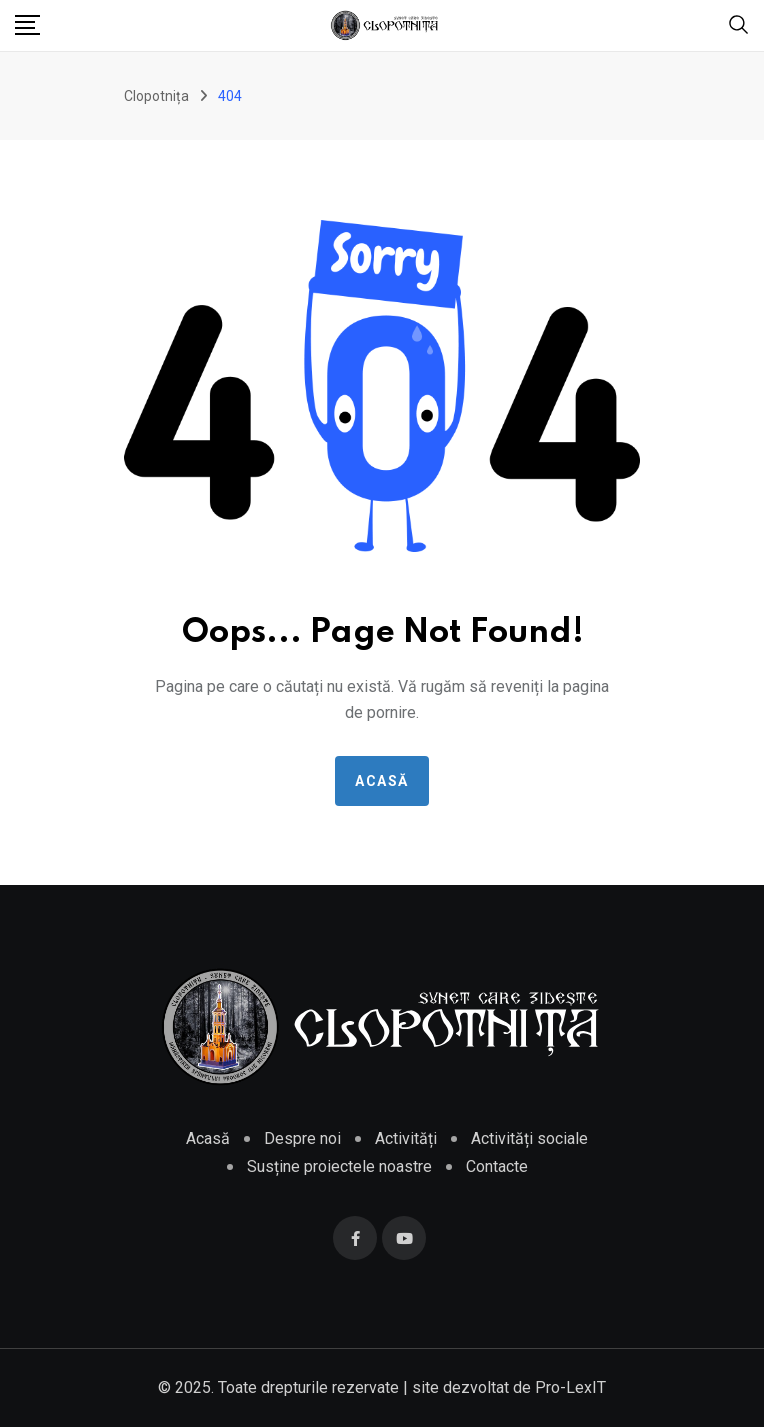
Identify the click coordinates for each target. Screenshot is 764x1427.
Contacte (497, 1166)
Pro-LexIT (570, 1387)
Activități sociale (529, 1138)
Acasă (382, 781)
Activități (406, 1138)
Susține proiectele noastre (339, 1166)
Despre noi (302, 1138)
